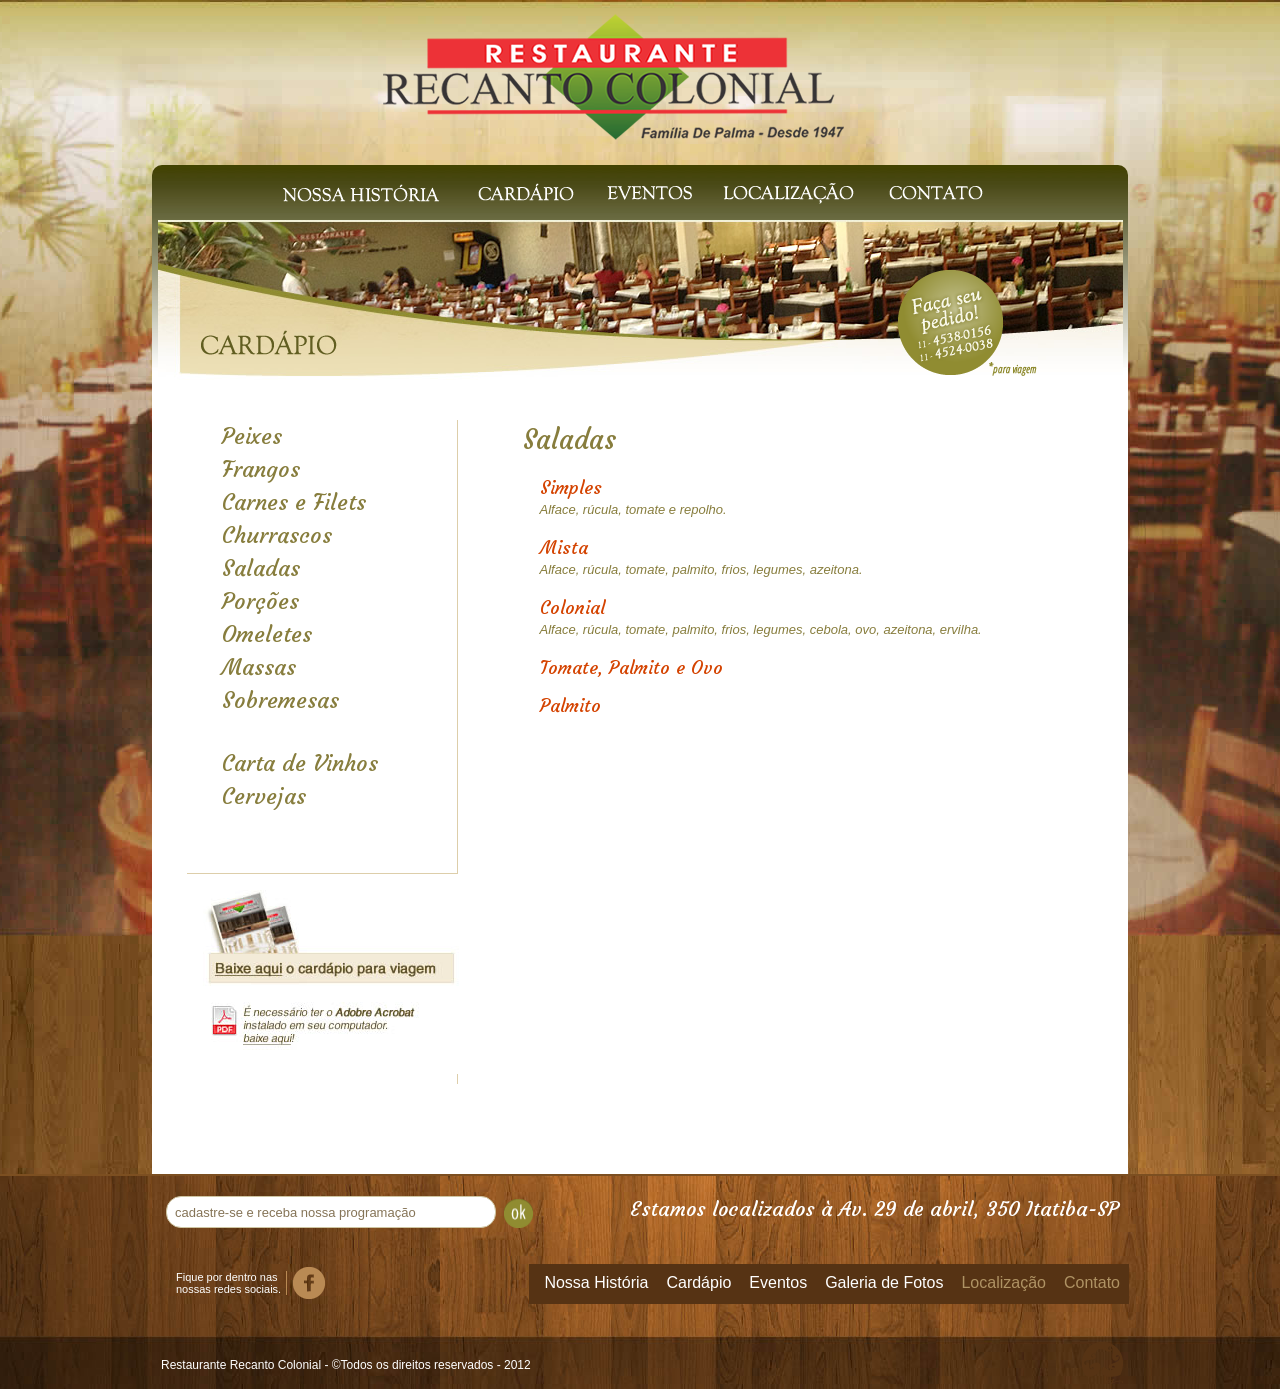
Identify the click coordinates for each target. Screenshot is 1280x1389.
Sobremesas (280, 700)
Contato (940, 193)
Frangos (261, 469)
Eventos (650, 193)
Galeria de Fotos (884, 1282)
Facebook (309, 1283)
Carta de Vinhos (300, 763)
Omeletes (267, 634)
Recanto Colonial (614, 68)
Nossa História (361, 193)
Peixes (252, 436)
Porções (260, 601)
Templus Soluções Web (1103, 1363)
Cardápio (526, 193)
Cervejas (264, 796)
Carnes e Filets (294, 502)
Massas (259, 667)
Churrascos (277, 535)
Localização (785, 193)
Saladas (261, 568)
